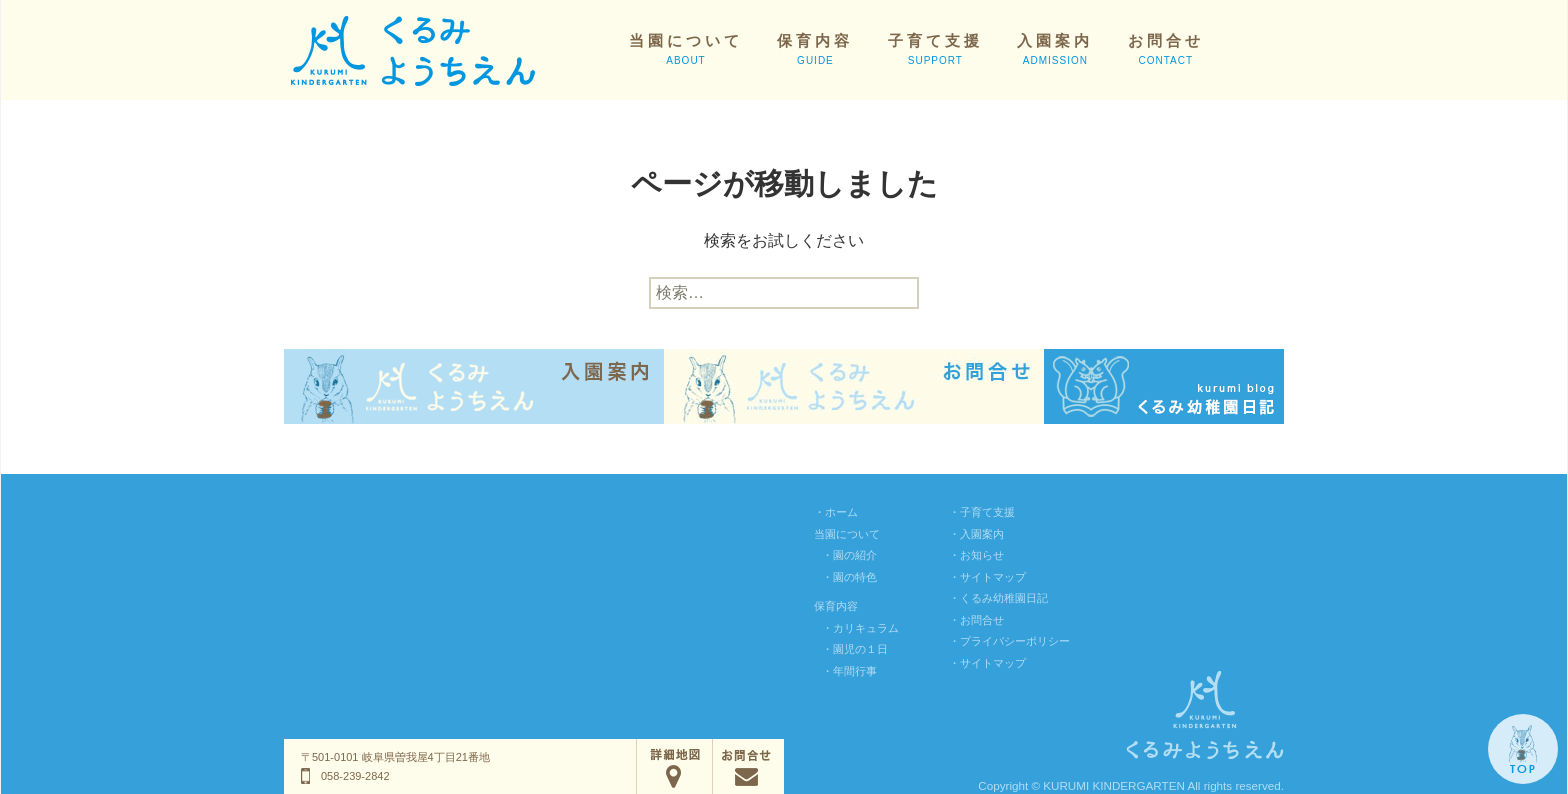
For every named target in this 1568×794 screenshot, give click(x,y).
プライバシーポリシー (1015, 641)
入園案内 (1055, 49)
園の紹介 (855, 555)
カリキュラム (866, 628)
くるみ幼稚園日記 (1004, 598)
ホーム (841, 512)
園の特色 (855, 577)
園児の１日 (860, 649)
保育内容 (815, 49)
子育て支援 (935, 49)
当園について (686, 49)
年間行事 (855, 671)
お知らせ (982, 555)
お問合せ (1166, 49)
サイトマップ (993, 577)
